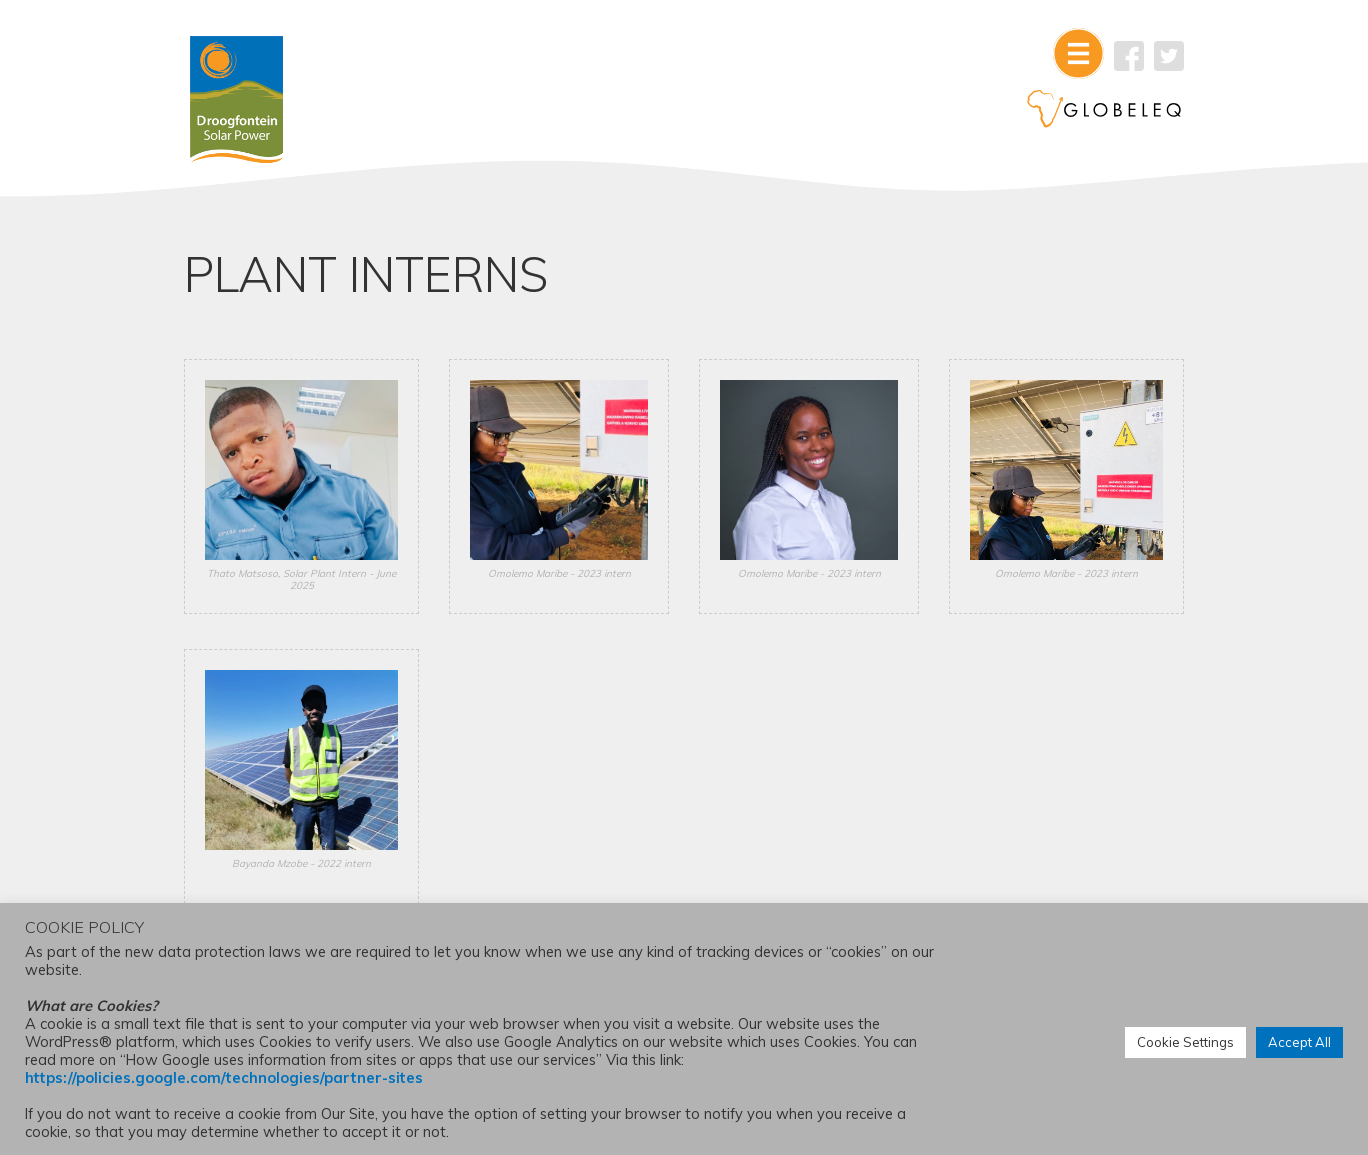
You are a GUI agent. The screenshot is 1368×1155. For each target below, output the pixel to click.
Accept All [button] (1299, 1042)
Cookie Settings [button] (1185, 1042)
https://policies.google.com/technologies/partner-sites (224, 1077)
